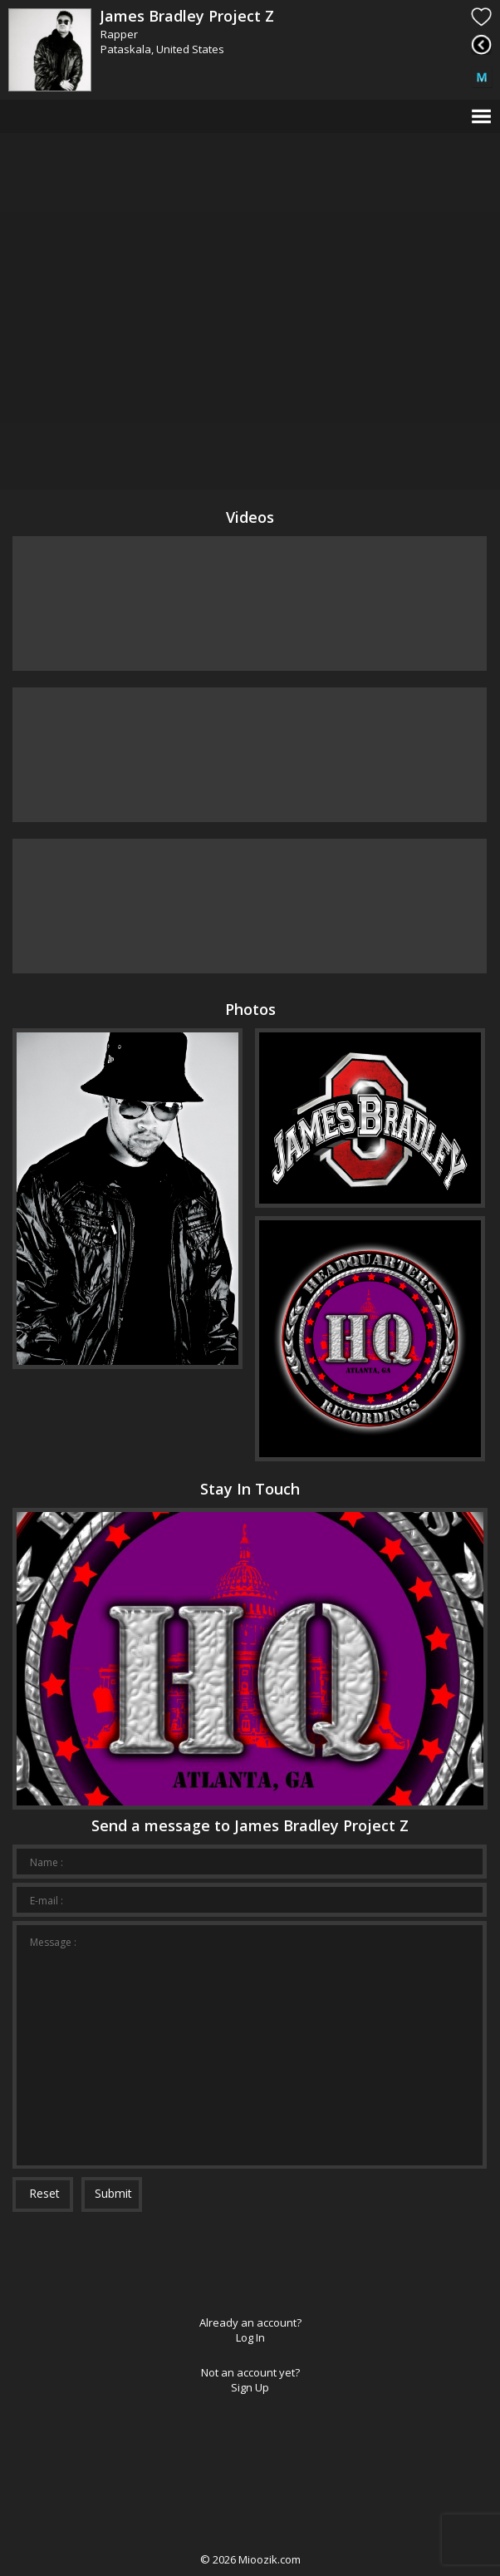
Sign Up (250, 2387)
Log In (250, 2337)
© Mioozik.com (250, 2559)
